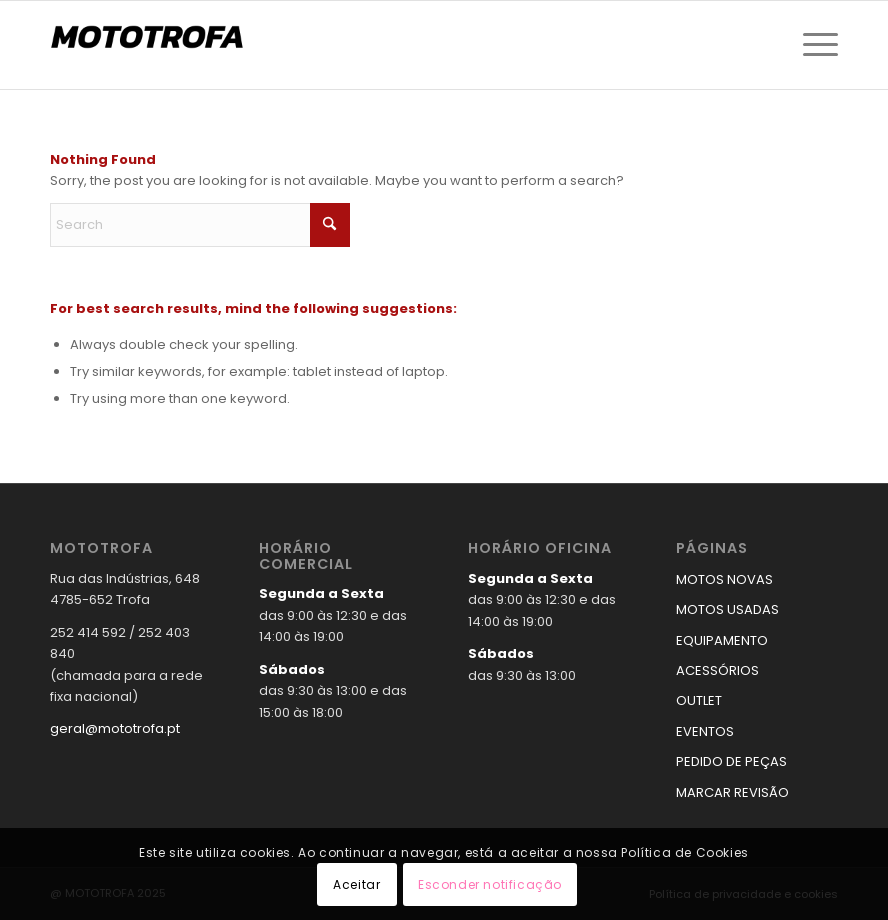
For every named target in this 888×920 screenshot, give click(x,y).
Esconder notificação (490, 884)
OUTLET (699, 700)
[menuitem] (815, 45)
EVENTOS (705, 731)
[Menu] (815, 45)
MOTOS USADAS (727, 609)
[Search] (200, 225)
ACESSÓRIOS (717, 670)
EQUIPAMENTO (722, 640)
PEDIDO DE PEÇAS (731, 761)
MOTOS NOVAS (724, 579)
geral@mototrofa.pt (115, 728)
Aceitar (356, 884)
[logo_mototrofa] (150, 45)
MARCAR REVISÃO (732, 792)
